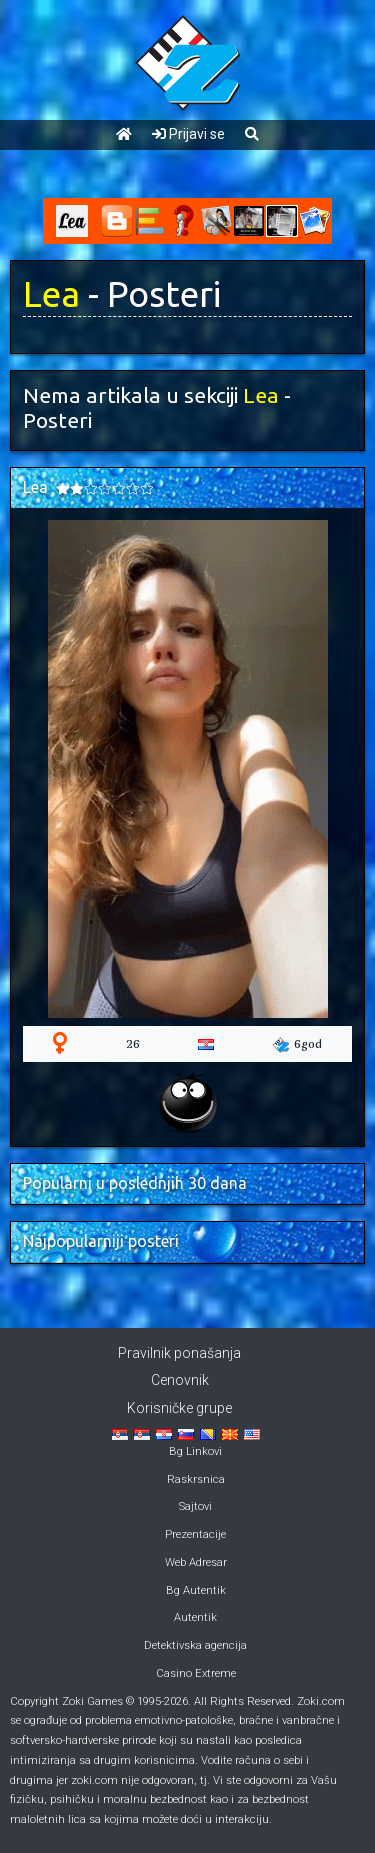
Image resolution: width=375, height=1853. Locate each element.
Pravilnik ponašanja (179, 1353)
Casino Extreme (196, 1673)
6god (297, 1044)
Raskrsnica (196, 1479)
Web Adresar (196, 1562)
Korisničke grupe (179, 1408)
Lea (51, 294)
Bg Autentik (196, 1590)
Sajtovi (195, 1506)
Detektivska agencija (195, 1645)
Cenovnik (180, 1380)
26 (133, 1043)
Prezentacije (195, 1534)
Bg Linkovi (195, 1451)
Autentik (195, 1617)
